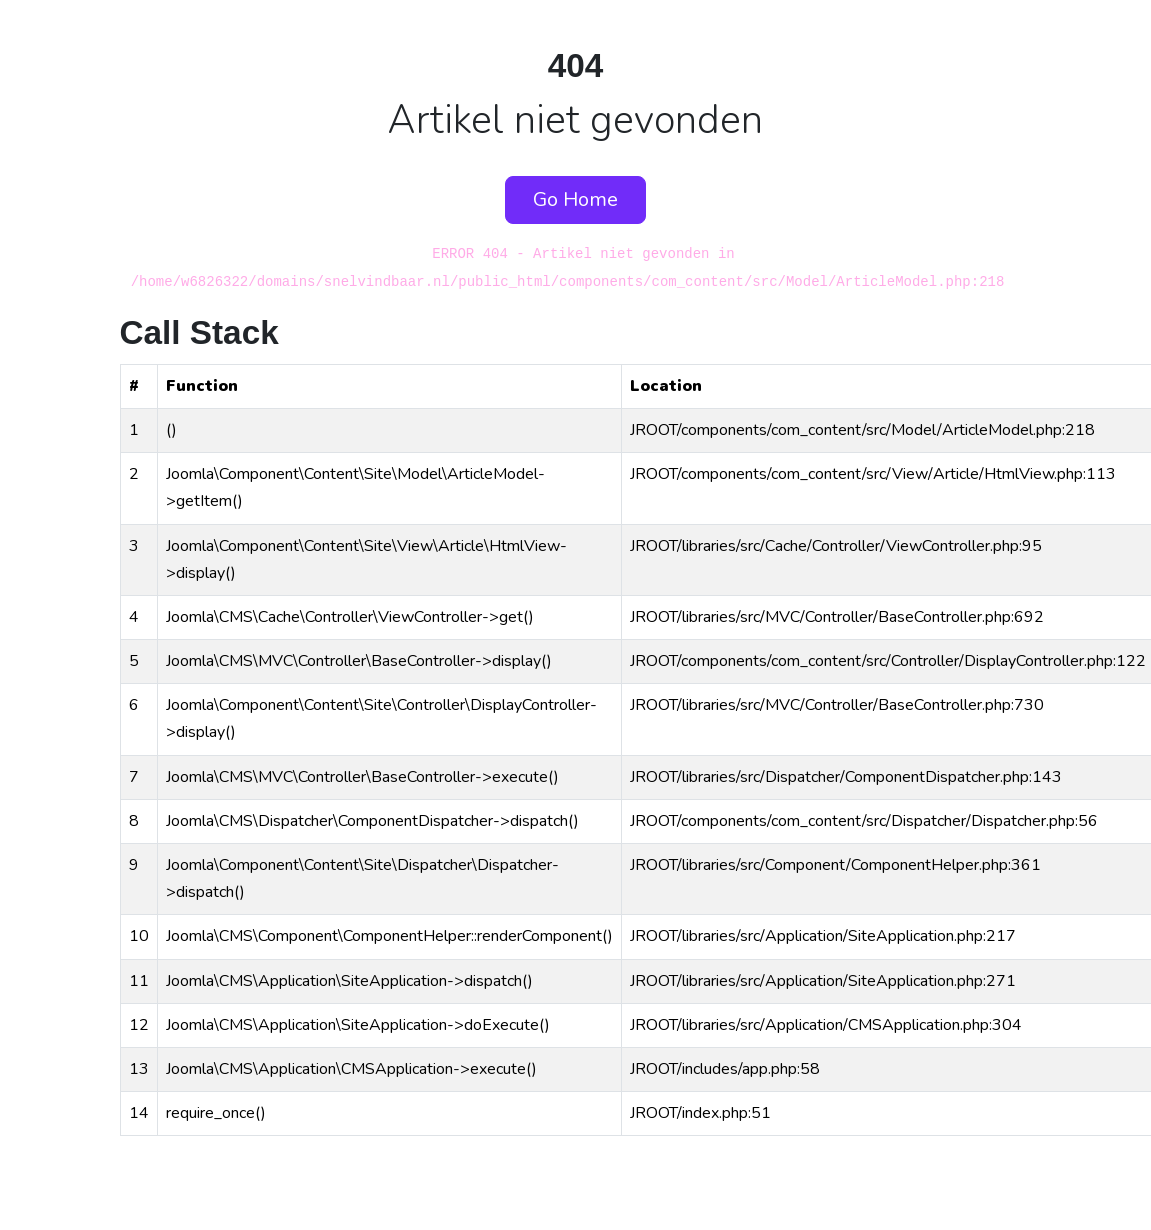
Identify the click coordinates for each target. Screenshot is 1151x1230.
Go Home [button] (575, 199)
